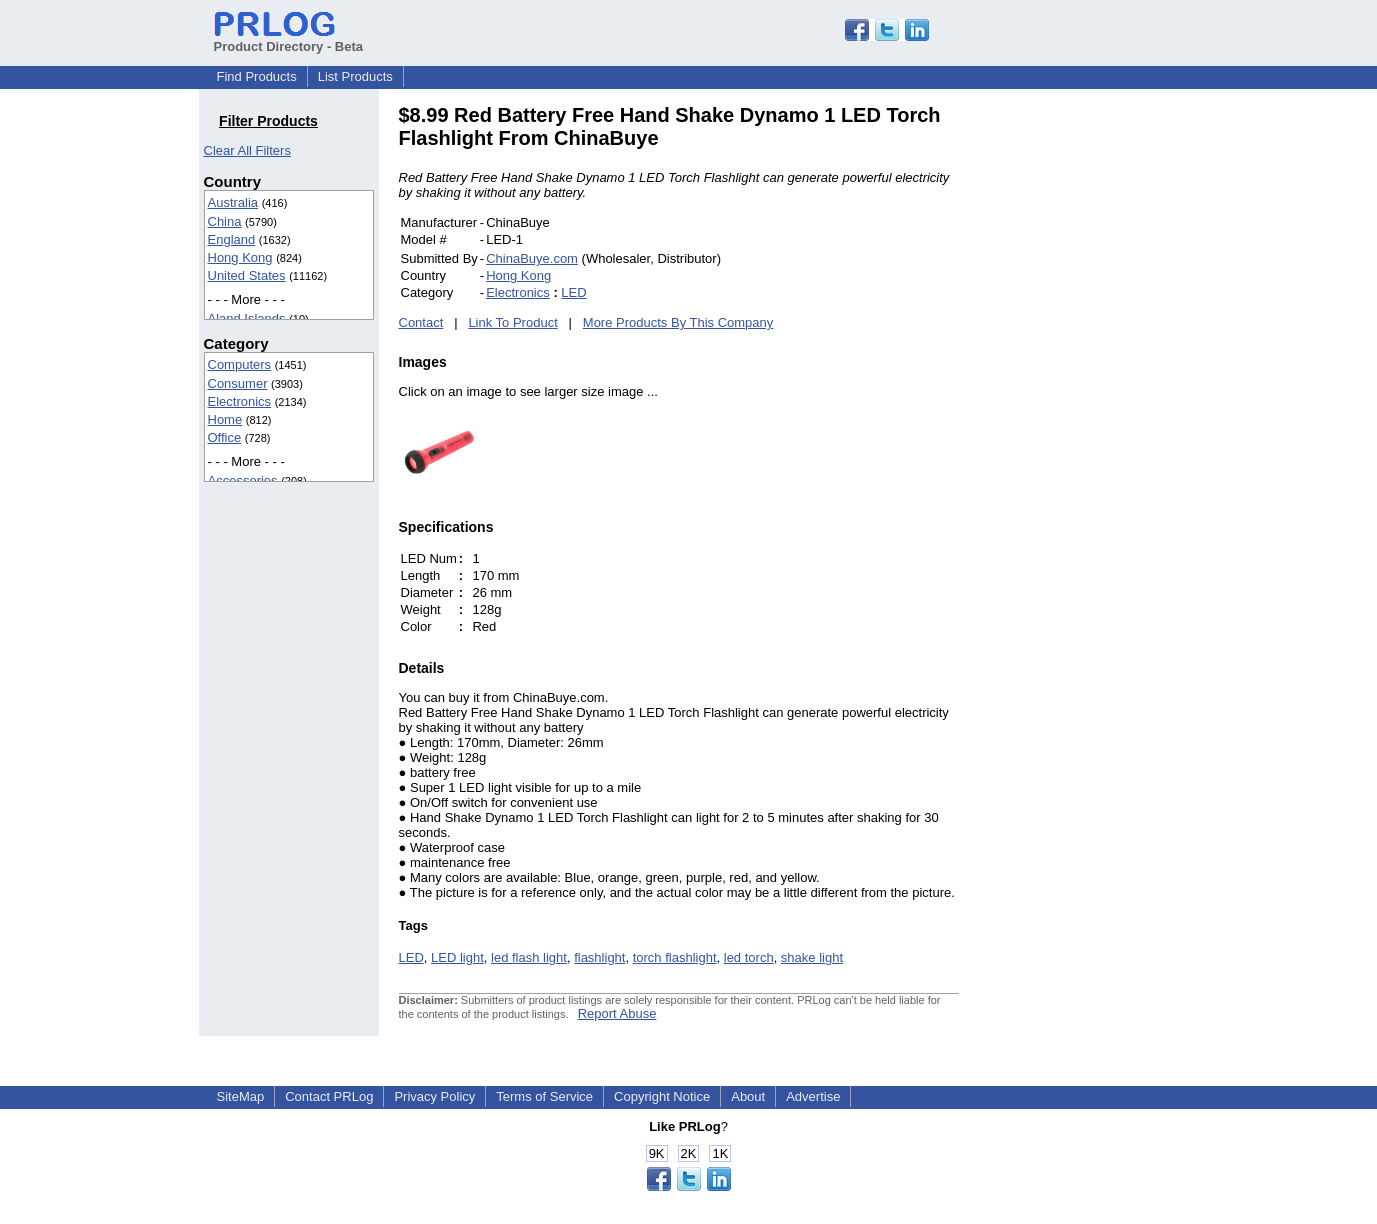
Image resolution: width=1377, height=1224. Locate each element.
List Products (355, 76)
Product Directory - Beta (289, 39)
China (225, 221)
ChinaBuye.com (532, 258)
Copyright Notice (662, 1096)
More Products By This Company (678, 322)
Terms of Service (544, 1096)
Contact (421, 322)
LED (573, 292)
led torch (749, 957)
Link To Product (512, 322)
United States (247, 275)
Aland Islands (247, 318)
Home (225, 419)
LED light (457, 957)
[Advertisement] (1094, 404)
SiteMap (241, 1096)
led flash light (529, 957)
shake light (812, 957)
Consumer (238, 383)
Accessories (243, 480)
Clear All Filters (247, 150)
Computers (240, 364)
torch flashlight (675, 957)
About (748, 1096)
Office (225, 437)
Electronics (240, 401)
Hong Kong (240, 257)
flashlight (599, 957)
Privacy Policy (434, 1096)
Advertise (813, 1096)
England (232, 239)
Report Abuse (617, 1013)
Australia (233, 202)
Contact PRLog (329, 1096)
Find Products (257, 76)
